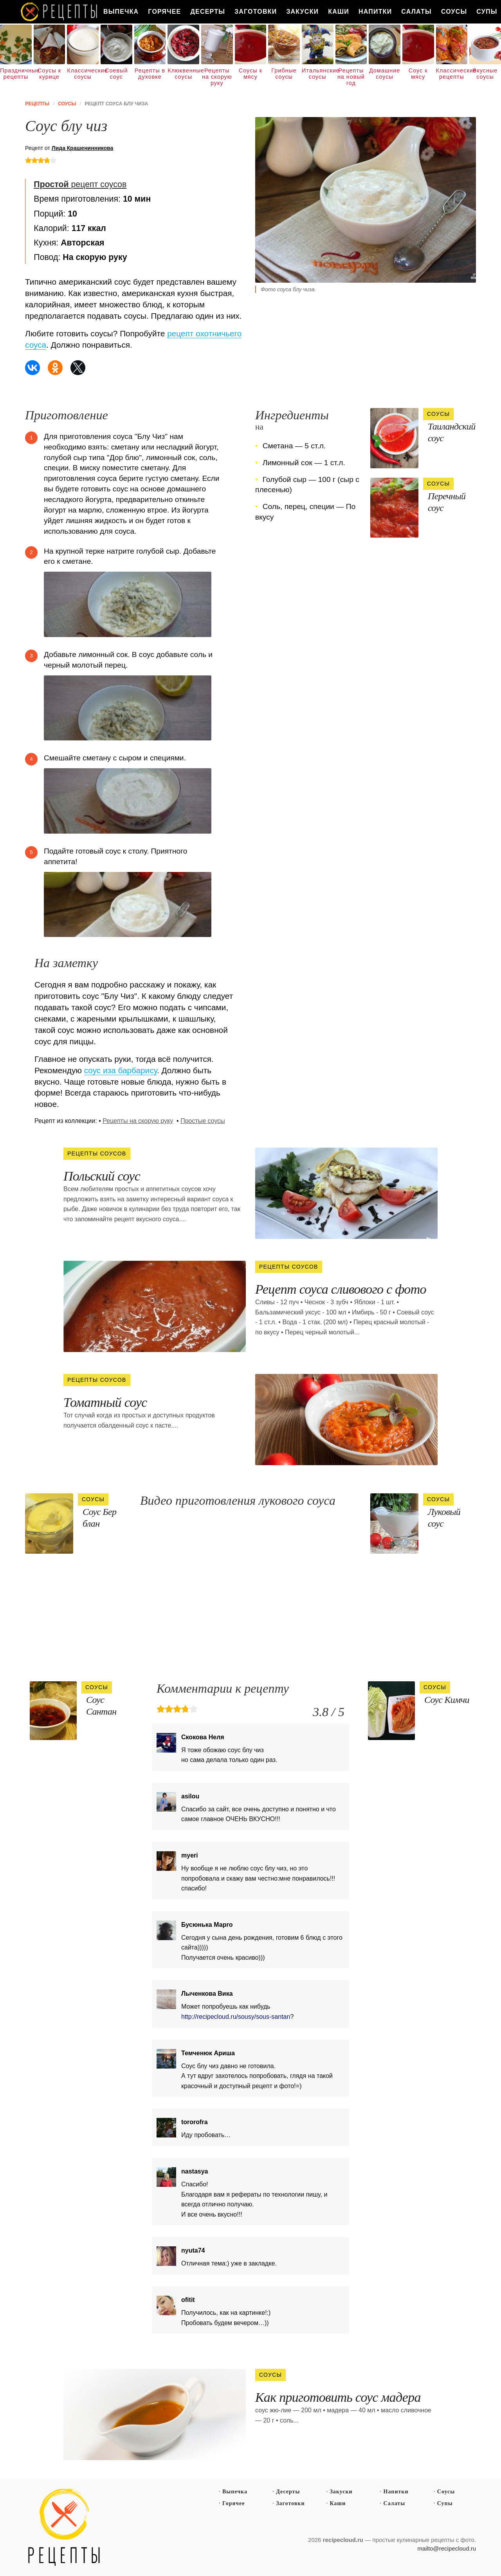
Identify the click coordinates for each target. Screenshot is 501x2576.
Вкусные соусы (485, 73)
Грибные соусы (284, 73)
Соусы (454, 11)
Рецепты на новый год (351, 76)
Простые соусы (202, 1120)
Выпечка (121, 11)
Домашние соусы (384, 73)
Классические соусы (83, 73)
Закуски (302, 11)
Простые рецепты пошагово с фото (64, 2527)
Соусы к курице (49, 73)
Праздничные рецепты (16, 73)
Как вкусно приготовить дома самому (59, 12)
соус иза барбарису (120, 1070)
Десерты (207, 11)
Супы (445, 2503)
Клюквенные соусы (183, 73)
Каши (338, 11)
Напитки (375, 11)
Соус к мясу (418, 73)
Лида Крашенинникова (83, 148)
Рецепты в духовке (150, 73)
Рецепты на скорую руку (217, 76)
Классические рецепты (452, 73)
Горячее (164, 11)
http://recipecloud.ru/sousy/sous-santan (235, 2016)
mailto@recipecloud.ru (447, 2548)
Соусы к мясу (250, 73)
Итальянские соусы (317, 73)
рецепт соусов (80, 184)
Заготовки (255, 11)
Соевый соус (116, 73)
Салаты (416, 11)
